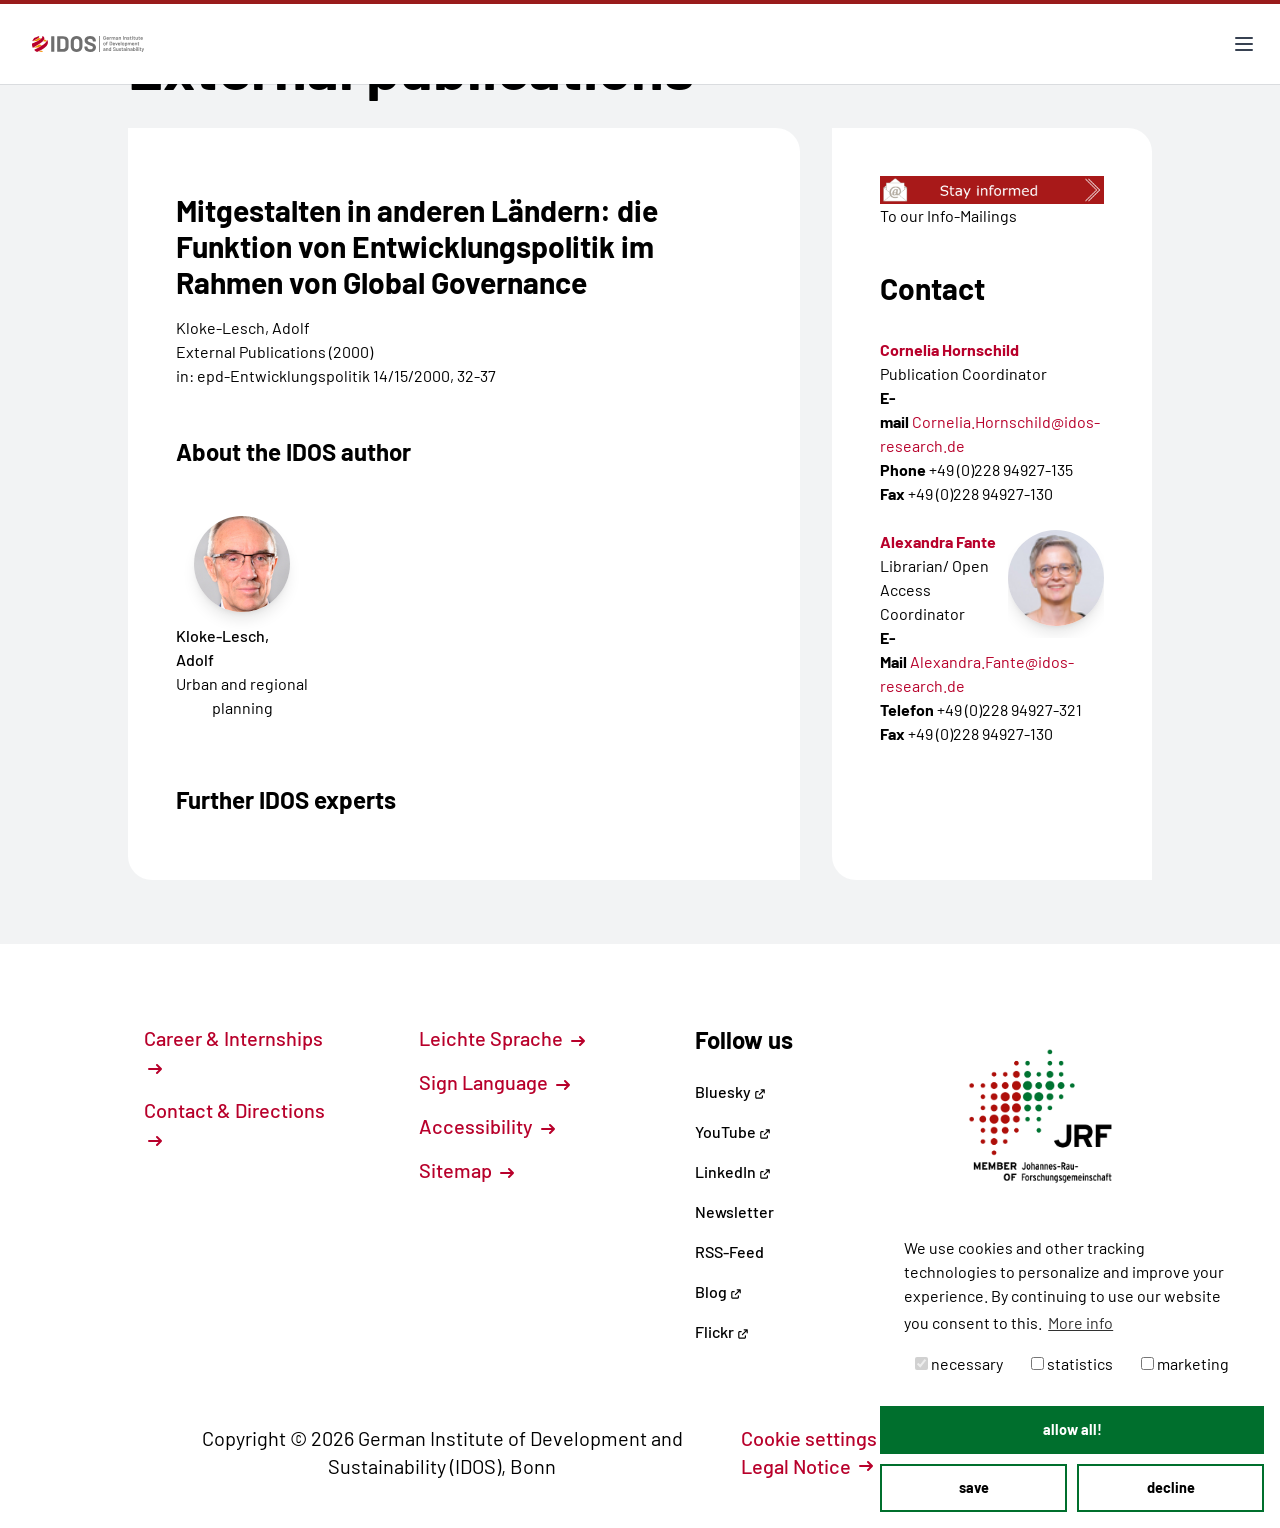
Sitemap (466, 1170)
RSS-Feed (729, 1251)
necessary (959, 1363)
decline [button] (1171, 1487)
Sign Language (494, 1082)
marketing (1185, 1363)
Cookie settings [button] (820, 1438)
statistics (1072, 1363)
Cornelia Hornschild (949, 349)
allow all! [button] (1072, 1429)
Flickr (722, 1331)
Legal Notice (807, 1466)
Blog (718, 1291)
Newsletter (734, 1211)
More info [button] (1080, 1322)
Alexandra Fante (938, 541)
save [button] (974, 1487)
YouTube (733, 1131)
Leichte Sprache (502, 1038)
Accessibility (487, 1126)
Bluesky (730, 1091)
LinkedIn (733, 1171)
